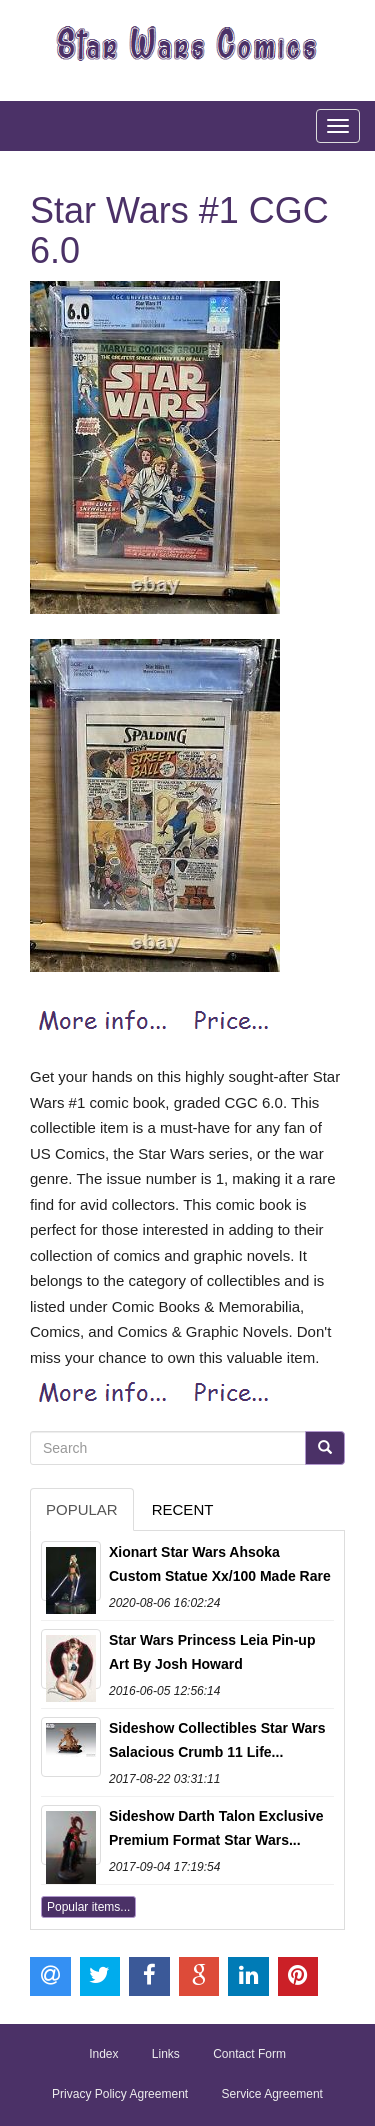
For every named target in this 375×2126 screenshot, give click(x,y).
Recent (183, 1509)
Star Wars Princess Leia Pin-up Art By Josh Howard (212, 1652)
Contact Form (249, 2054)
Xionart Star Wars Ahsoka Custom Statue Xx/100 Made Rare (220, 1564)
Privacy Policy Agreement (120, 2094)
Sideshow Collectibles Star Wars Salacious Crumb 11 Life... (217, 1740)
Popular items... (88, 1907)
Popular (82, 1509)
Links (166, 2054)
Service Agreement (272, 2094)
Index (103, 2054)
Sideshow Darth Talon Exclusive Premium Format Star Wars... (216, 1828)
